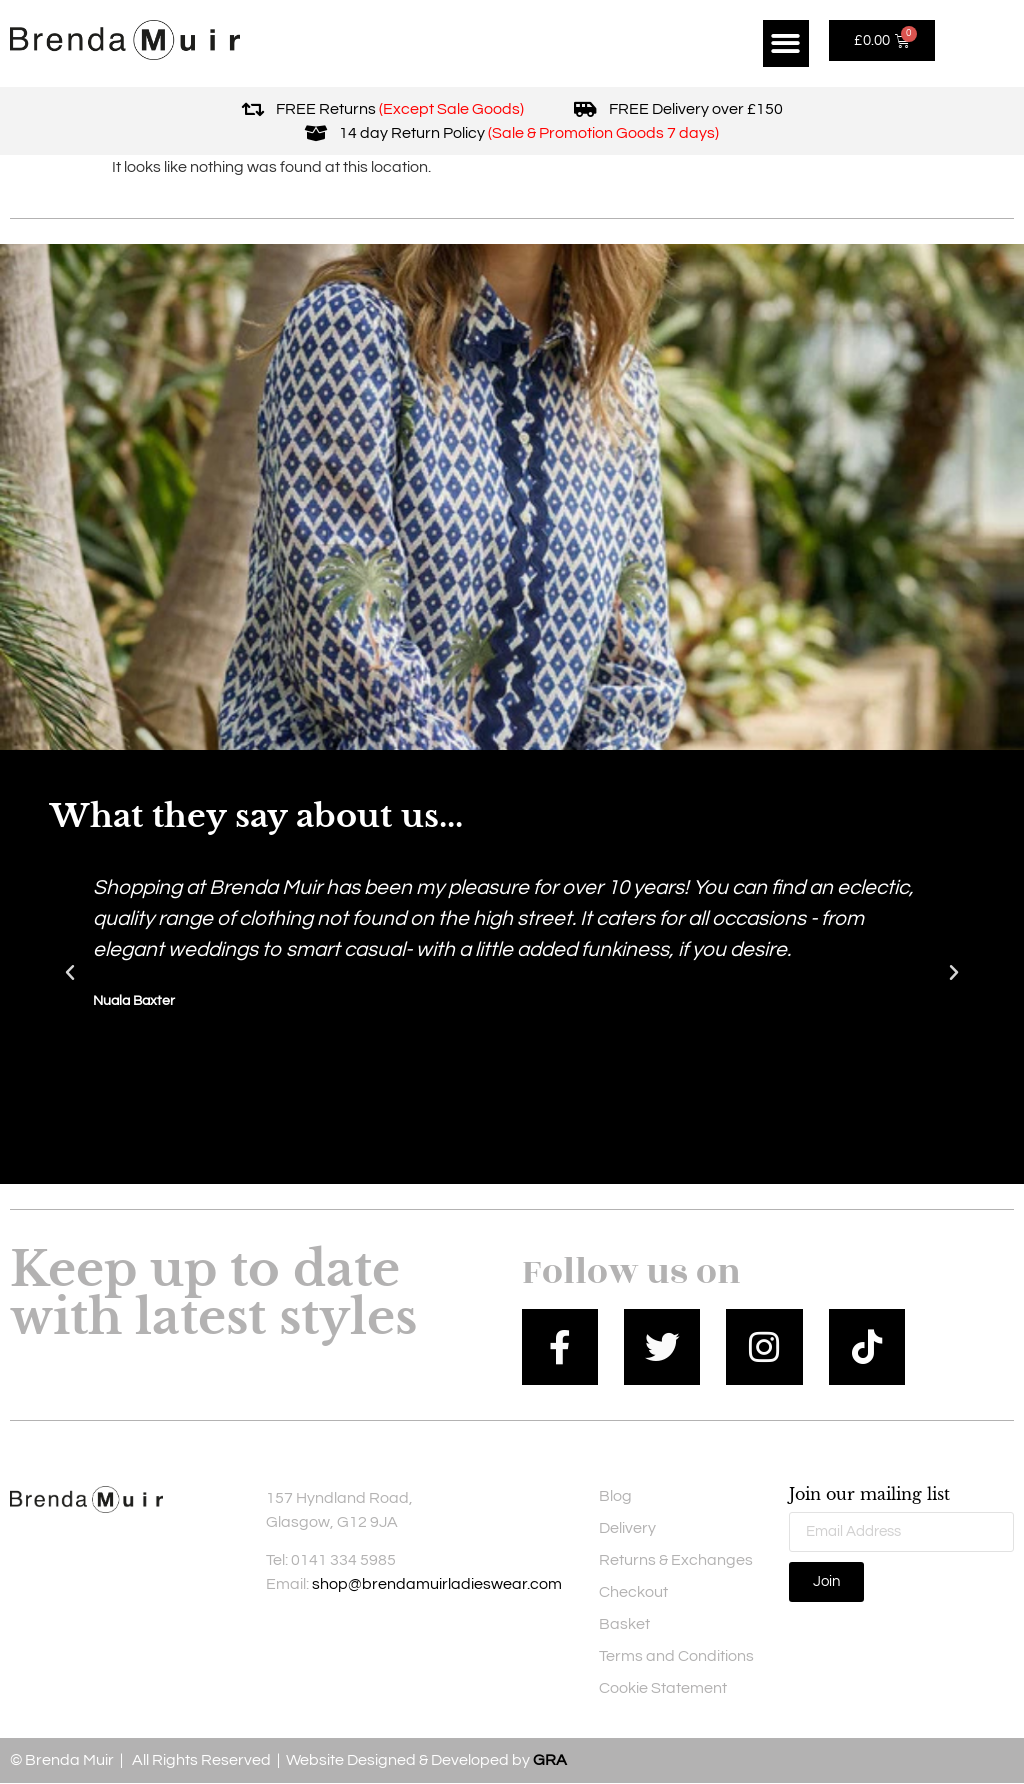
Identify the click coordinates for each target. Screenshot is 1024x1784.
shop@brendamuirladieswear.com (437, 1585)
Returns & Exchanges (676, 1561)
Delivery (627, 1529)
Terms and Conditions (676, 1657)
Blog (615, 1497)
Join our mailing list (869, 1496)
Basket (624, 1625)
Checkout (633, 1593)
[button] (786, 43)
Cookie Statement (663, 1689)
